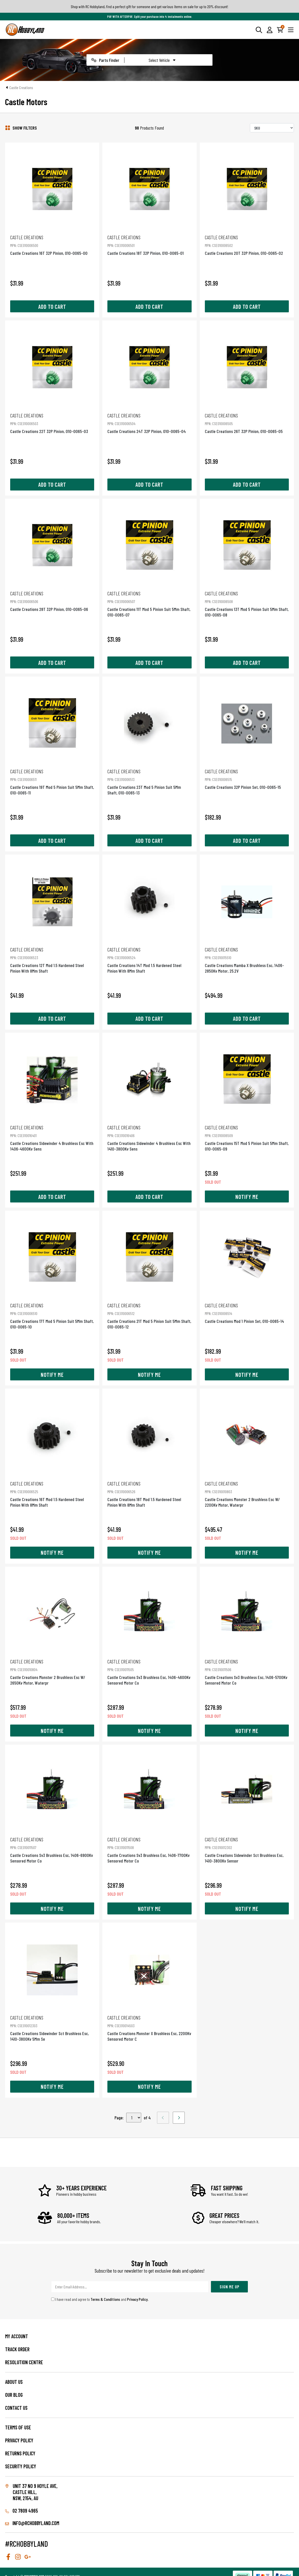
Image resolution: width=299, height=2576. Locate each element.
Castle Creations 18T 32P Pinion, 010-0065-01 (149, 245)
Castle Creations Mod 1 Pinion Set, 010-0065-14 (247, 1313)
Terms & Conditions (105, 2299)
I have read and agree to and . (100, 2299)
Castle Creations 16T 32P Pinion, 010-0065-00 (52, 245)
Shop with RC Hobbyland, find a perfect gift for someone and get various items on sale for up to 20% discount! (149, 6)
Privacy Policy (137, 2299)
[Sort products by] (272, 127)
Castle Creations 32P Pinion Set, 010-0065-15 (247, 779)
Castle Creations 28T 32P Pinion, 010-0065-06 (52, 601)
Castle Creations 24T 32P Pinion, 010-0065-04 (149, 423)
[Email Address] (129, 2286)
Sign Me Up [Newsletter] (229, 2286)
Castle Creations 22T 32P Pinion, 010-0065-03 (52, 423)
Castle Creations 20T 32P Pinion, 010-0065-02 (247, 245)
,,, (133, 2117)
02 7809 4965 (21, 2511)
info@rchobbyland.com (32, 2523)
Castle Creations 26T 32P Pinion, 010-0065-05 (247, 423)
